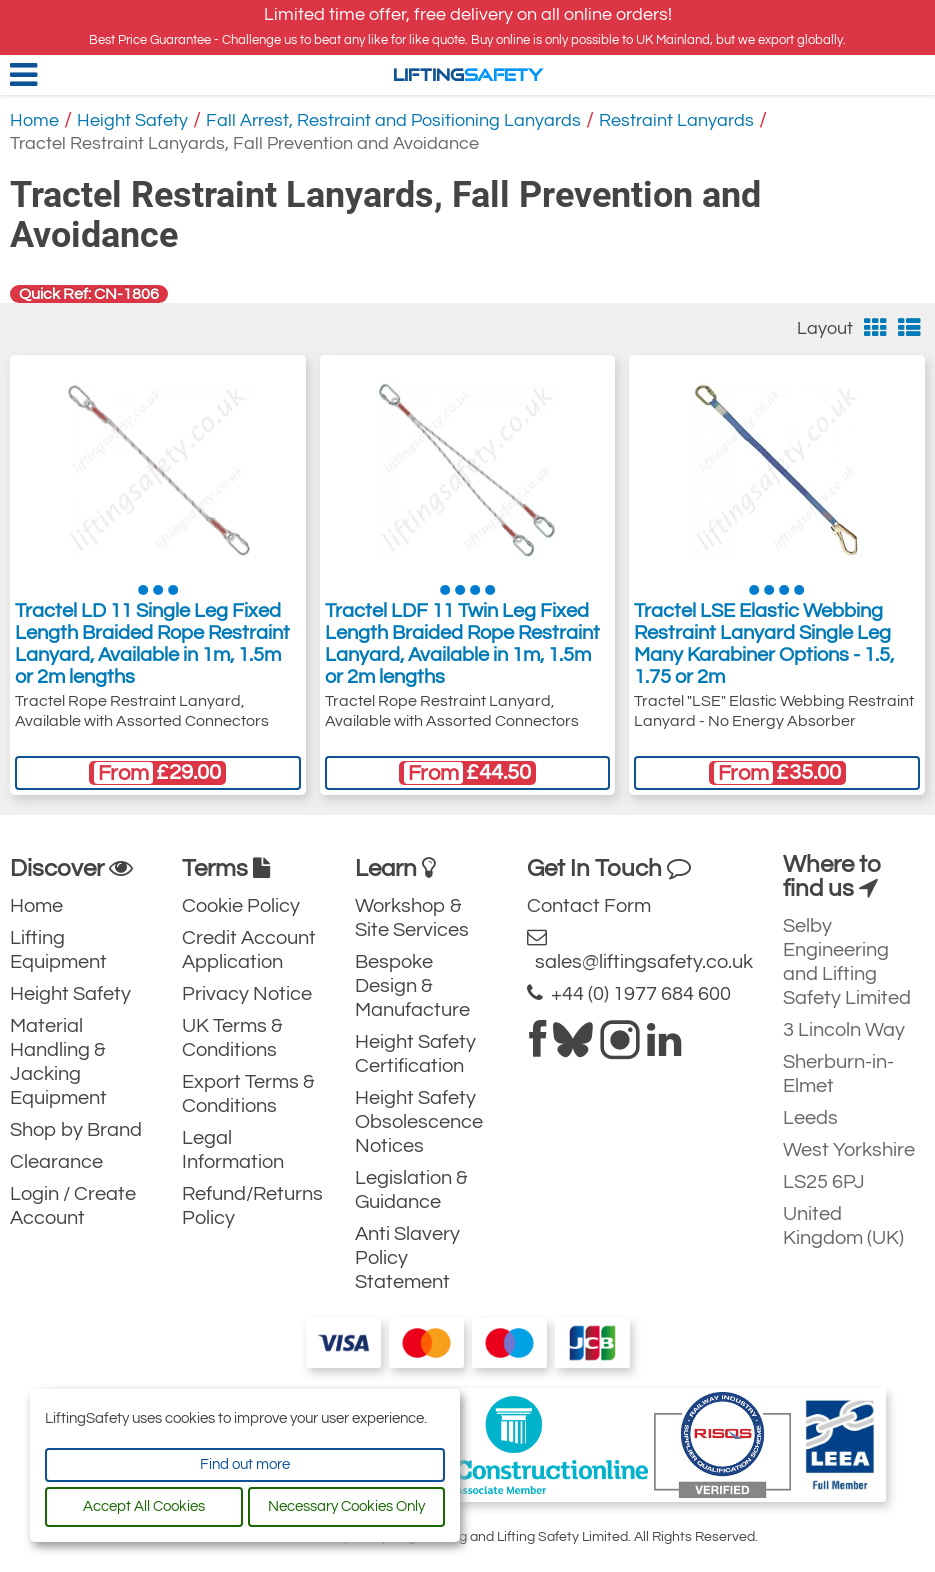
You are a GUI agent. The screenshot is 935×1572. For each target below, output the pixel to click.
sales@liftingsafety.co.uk (640, 949)
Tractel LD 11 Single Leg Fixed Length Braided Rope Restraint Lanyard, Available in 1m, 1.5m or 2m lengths (152, 644)
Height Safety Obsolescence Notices (419, 1122)
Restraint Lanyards (676, 120)
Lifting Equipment (58, 950)
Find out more (245, 1464)
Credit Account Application (249, 950)
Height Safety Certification (415, 1054)
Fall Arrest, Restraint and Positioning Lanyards (393, 120)
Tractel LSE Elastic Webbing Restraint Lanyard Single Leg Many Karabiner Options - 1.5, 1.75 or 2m (764, 644)
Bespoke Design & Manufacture (412, 986)
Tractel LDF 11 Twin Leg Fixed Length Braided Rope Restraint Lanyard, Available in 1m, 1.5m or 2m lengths (462, 644)
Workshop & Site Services (412, 918)
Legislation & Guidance (411, 1190)
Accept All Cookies (144, 1506)
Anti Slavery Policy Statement (407, 1258)
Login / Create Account (73, 1206)
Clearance (56, 1162)
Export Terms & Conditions (248, 1094)
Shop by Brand (76, 1130)
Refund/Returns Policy (252, 1206)
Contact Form (589, 906)
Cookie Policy (241, 906)
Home (34, 120)
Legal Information (233, 1150)
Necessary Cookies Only (346, 1506)
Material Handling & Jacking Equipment (58, 1062)
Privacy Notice (247, 994)
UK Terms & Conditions (232, 1038)
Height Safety (132, 120)
